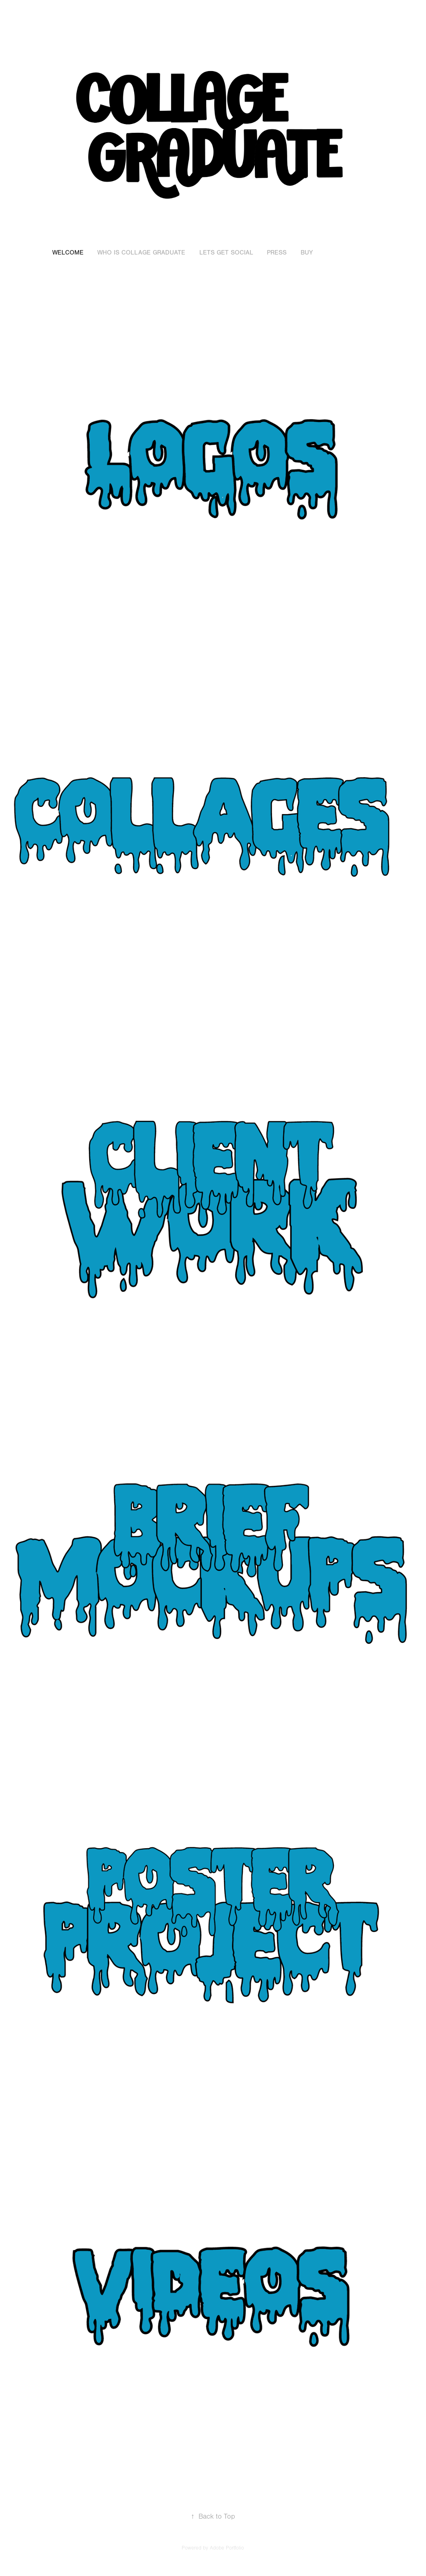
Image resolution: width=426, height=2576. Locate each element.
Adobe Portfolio (227, 2548)
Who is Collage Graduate (141, 252)
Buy (307, 252)
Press (277, 252)
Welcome (68, 252)
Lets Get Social (226, 252)
